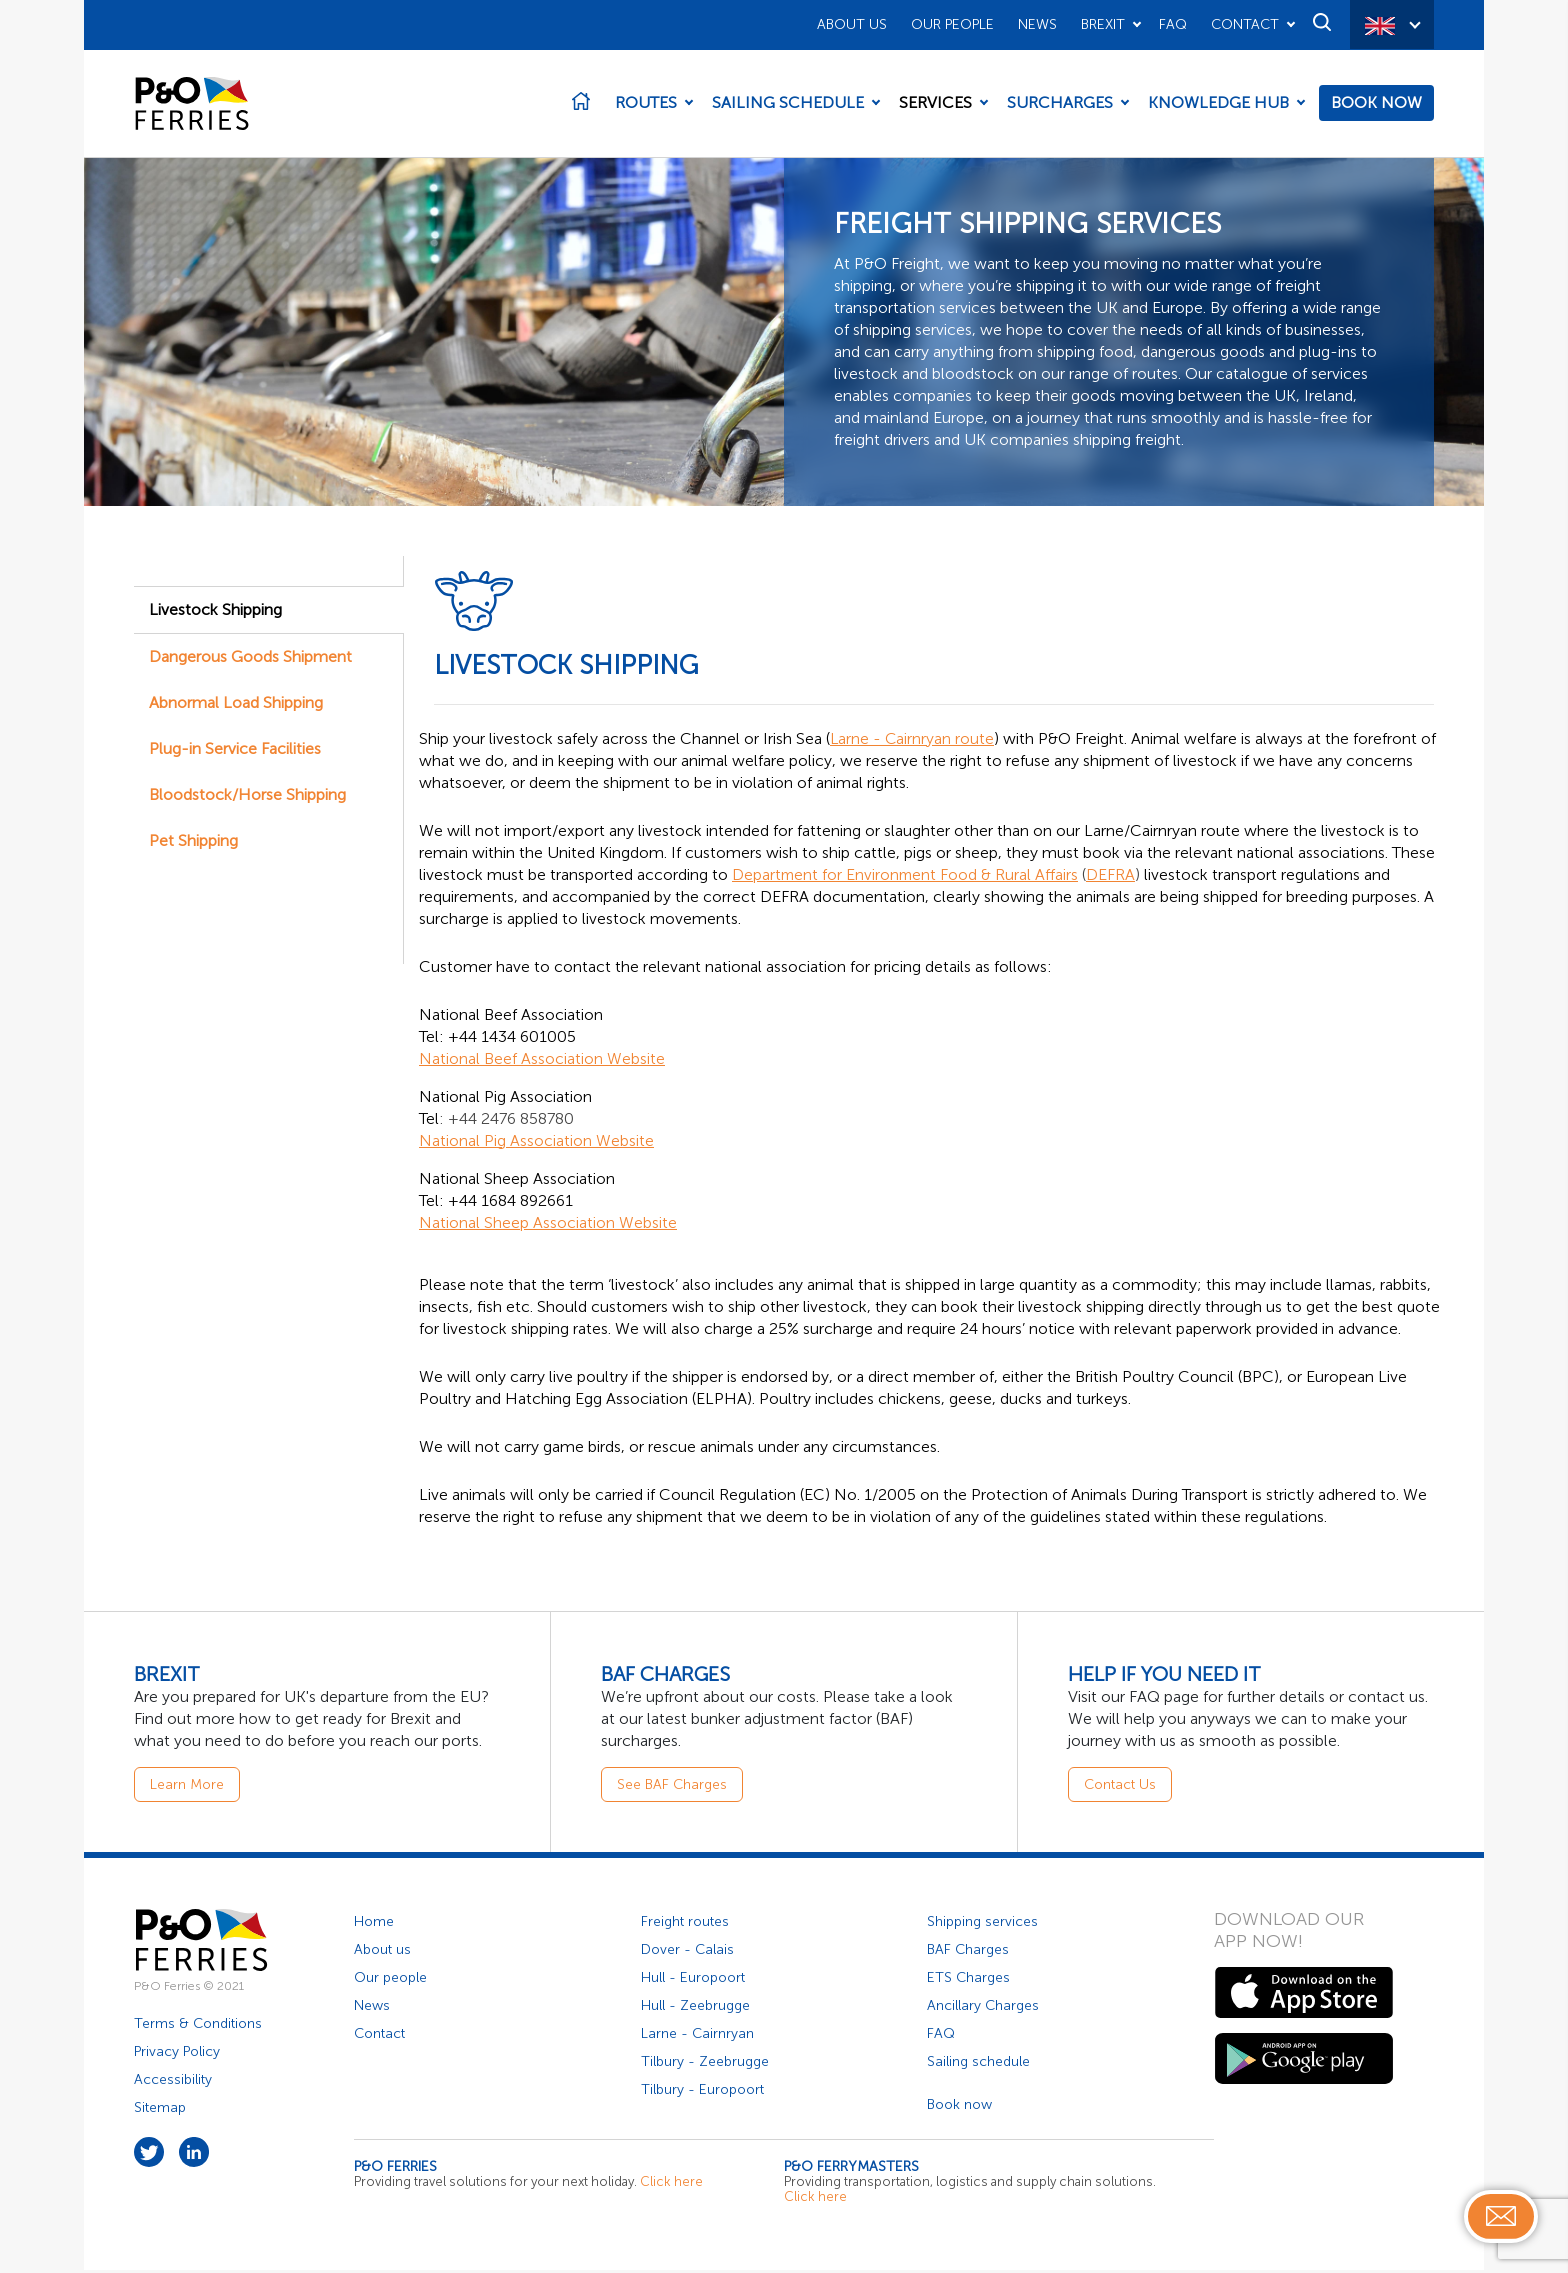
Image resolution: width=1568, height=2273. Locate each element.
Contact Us (1120, 1787)
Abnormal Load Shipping (236, 705)
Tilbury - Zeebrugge (705, 2064)
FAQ (1173, 24)
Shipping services (982, 1924)
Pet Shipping (193, 843)
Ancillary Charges (983, 2008)
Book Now (1376, 104)
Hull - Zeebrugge (695, 2008)
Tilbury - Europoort (702, 2092)
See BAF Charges (672, 1787)
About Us (852, 24)
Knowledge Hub (1218, 104)
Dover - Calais (687, 1952)
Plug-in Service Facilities (235, 751)
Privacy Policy (177, 2054)
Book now (959, 2107)
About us (382, 1952)
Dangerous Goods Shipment (250, 659)
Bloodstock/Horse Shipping (247, 797)
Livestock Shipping (215, 612)
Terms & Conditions (198, 2026)
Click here (671, 2184)
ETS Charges (968, 1980)
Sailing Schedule (788, 104)
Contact (1245, 24)
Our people (390, 1980)
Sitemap (160, 2110)
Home (374, 1924)
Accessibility (173, 2082)
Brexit (1103, 24)
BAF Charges (968, 1952)
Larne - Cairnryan (697, 2036)
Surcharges (1060, 104)
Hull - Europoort (693, 1980)
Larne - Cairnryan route (913, 741)
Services (935, 104)
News (1037, 24)
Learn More (187, 1787)
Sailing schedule (978, 2064)
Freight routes (685, 1924)
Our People (952, 24)
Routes (646, 104)
